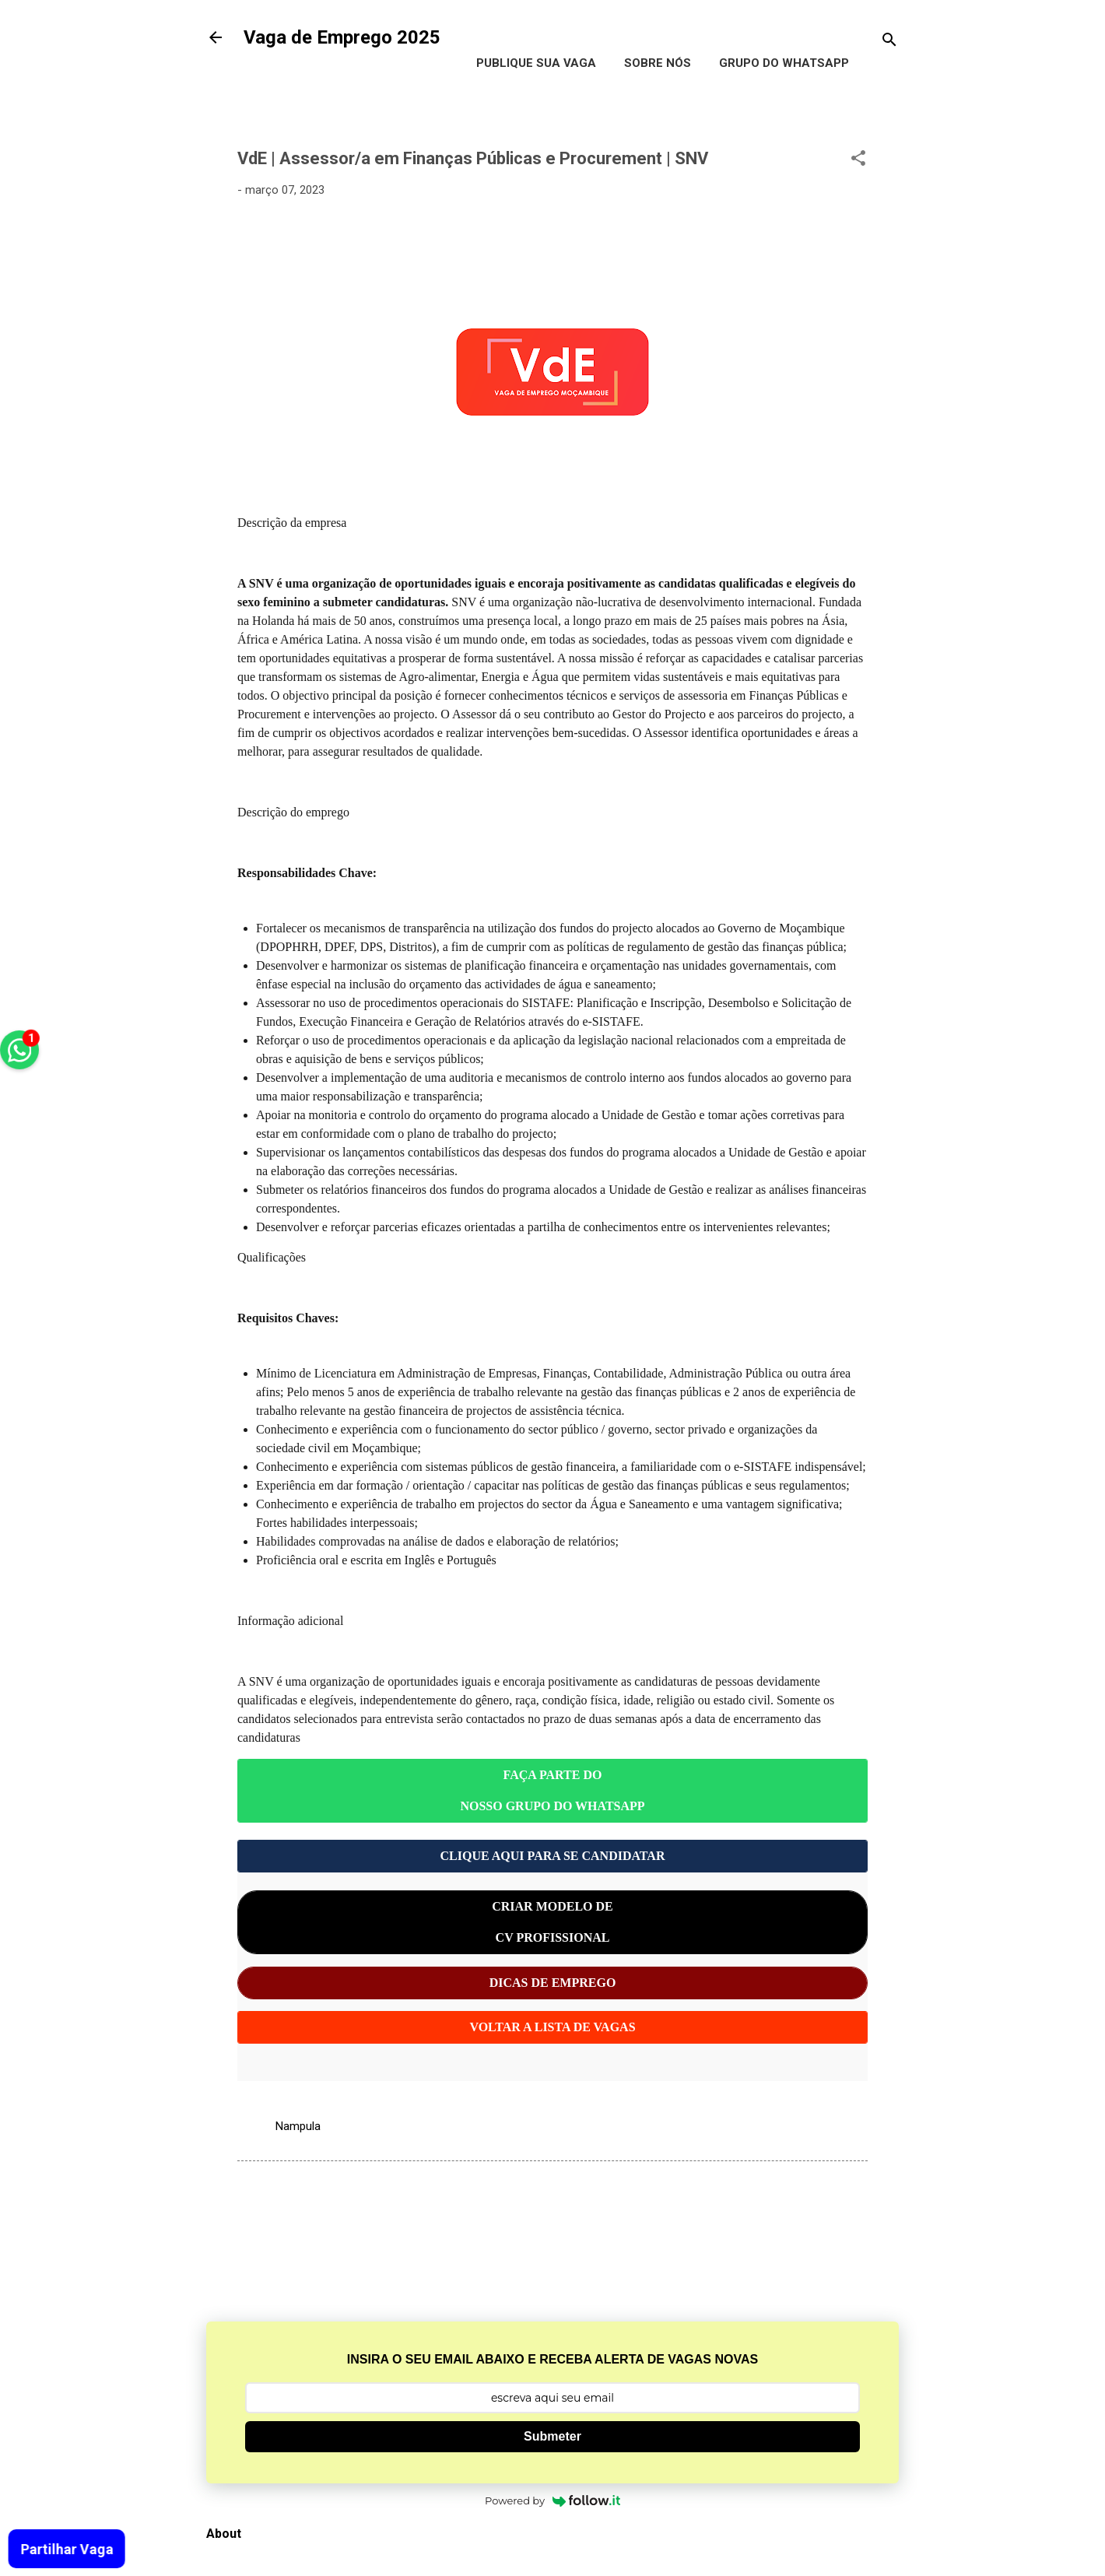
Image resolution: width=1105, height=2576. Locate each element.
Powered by (552, 2500)
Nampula (298, 2126)
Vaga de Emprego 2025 (342, 37)
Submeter (552, 2436)
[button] (858, 161)
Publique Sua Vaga (536, 63)
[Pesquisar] (889, 42)
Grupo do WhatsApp (784, 63)
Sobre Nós (657, 63)
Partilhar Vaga (65, 2549)
